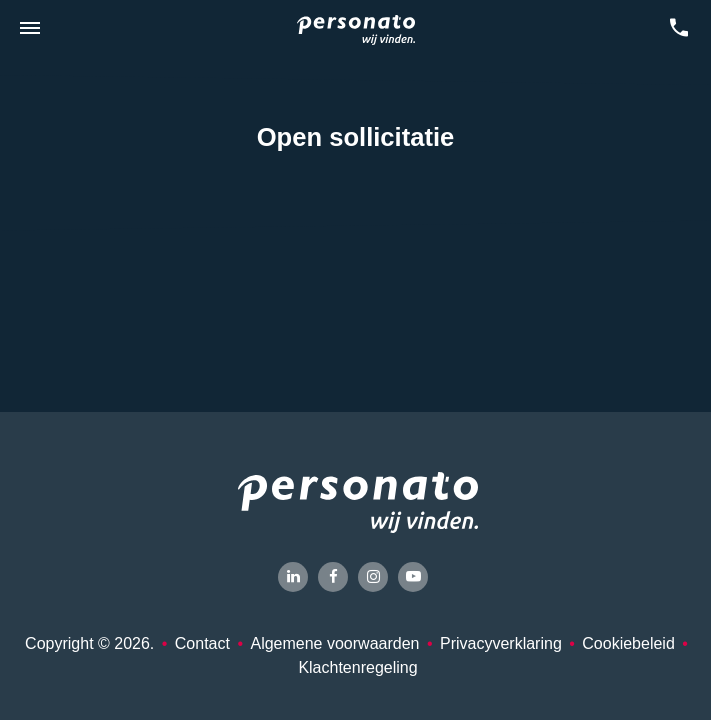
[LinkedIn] (293, 577)
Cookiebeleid (628, 643)
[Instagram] (373, 577)
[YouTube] (413, 577)
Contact (202, 643)
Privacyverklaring (501, 643)
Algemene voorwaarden (334, 643)
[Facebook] (333, 577)
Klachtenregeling (357, 667)
